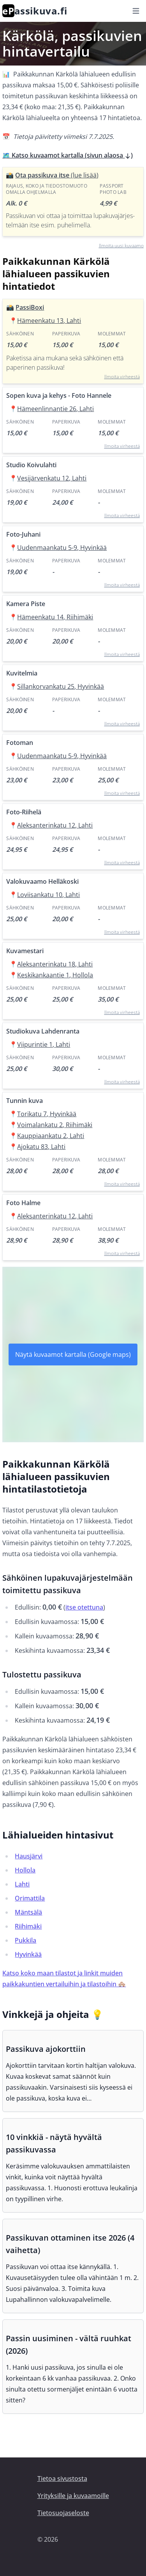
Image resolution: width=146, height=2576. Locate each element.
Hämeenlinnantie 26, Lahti (55, 408)
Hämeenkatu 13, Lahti (49, 320)
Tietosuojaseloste (63, 2513)
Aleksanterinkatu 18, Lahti (55, 964)
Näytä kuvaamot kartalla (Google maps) (73, 1354)
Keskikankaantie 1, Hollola (55, 975)
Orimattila (30, 1898)
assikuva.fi (34, 10)
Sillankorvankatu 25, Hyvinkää (60, 686)
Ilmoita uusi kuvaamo (121, 245)
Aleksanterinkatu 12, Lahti (55, 825)
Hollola (25, 1870)
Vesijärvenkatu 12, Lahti (51, 478)
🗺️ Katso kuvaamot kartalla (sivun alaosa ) (67, 155)
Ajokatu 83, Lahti (41, 1146)
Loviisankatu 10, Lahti (48, 894)
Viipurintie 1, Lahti (43, 1044)
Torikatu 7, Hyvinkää (46, 1114)
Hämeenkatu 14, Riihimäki (55, 617)
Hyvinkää (28, 1954)
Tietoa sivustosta (62, 2478)
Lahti (22, 1884)
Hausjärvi (28, 1856)
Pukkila (25, 1940)
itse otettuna (84, 1607)
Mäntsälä (28, 1912)
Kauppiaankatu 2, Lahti (50, 1135)
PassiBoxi (30, 307)
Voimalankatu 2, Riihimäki (54, 1124)
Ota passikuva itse (57, 175)
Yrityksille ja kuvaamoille (73, 2495)
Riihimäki (28, 1926)
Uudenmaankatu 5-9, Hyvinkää (62, 547)
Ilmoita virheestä (122, 376)
